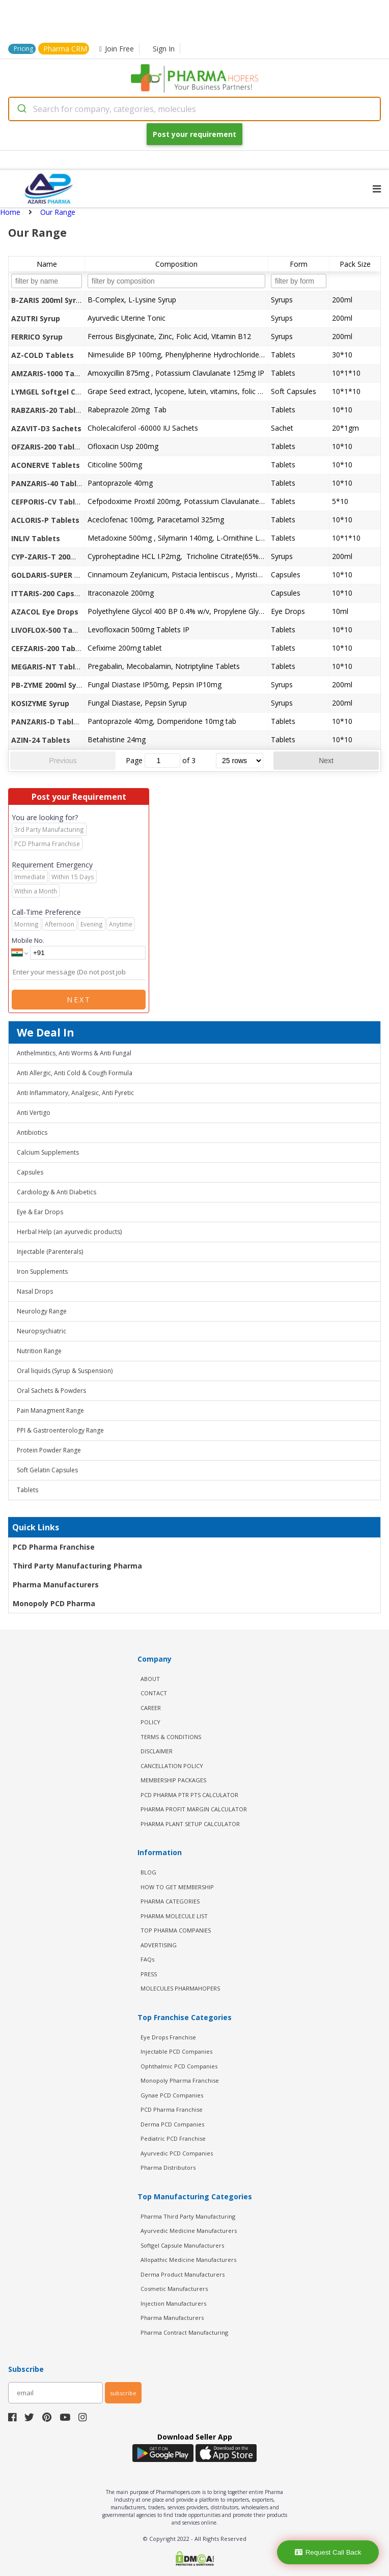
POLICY (150, 1722)
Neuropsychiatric (41, 1331)
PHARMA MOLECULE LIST (174, 1916)
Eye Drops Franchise (168, 2037)
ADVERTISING (159, 1945)
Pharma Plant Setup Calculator (190, 1824)
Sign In (164, 48)
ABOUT (150, 1679)
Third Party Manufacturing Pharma (77, 1566)
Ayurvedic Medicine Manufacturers (189, 2230)
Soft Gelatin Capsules (47, 1470)
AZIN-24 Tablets (40, 740)
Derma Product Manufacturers (183, 2274)
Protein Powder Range (49, 1450)
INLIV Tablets (35, 538)
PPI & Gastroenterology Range (60, 1430)
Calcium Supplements (48, 1152)
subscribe (123, 2393)
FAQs (147, 1959)
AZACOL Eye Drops (44, 612)
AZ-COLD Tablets (42, 355)
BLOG (148, 1872)
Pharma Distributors (168, 2167)
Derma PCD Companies (172, 2124)
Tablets (27, 1490)
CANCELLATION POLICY (172, 1766)
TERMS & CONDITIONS (171, 1737)
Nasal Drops (35, 1291)
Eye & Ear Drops (40, 1212)
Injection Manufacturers (173, 2303)
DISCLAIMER (157, 1751)
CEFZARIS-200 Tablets (50, 648)
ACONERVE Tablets (45, 465)
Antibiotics (32, 1132)
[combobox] (194, 109)
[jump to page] (162, 760)
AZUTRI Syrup (35, 318)
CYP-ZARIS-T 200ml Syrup (56, 557)
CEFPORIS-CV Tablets (49, 502)
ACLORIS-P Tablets (45, 520)
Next (326, 761)
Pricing (23, 48)
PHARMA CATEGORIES (170, 1901)
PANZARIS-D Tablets (48, 721)
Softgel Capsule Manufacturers (182, 2245)
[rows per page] (239, 760)
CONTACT (154, 1693)
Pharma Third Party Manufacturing (188, 2216)
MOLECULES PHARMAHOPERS (180, 1988)
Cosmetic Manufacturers (174, 2288)
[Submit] (21, 109)
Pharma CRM (65, 48)
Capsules (30, 1172)
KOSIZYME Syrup (40, 703)
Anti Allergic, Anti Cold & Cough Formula (74, 1073)
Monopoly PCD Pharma (54, 1603)
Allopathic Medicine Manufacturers (188, 2259)
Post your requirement (194, 134)
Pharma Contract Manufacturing (184, 2332)
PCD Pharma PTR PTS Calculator (189, 1795)
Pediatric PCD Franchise (173, 2138)
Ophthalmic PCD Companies (179, 2066)
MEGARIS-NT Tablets (49, 666)
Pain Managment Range (50, 1410)
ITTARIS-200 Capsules (50, 593)
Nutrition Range (39, 1351)
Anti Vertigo (33, 1112)
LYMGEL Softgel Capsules (57, 392)
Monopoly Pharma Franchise (180, 2080)
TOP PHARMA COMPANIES (176, 1930)
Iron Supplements (42, 1271)
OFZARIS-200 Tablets (49, 447)
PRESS (149, 1974)
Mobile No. (28, 940)
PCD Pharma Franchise (54, 1547)
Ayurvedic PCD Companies (177, 2153)
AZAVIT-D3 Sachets (46, 428)
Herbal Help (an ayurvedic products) (69, 1231)
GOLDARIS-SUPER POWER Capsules (73, 575)
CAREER (151, 1708)
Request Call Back (328, 2552)
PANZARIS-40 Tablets (50, 483)
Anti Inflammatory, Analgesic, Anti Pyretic (75, 1092)
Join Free (116, 48)
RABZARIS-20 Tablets (49, 410)
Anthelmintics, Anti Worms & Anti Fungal (74, 1053)
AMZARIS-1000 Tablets (52, 373)
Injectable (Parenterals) (50, 1251)
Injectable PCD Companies (176, 2051)
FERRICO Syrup (37, 337)
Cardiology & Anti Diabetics (56, 1192)
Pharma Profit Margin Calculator (194, 1809)
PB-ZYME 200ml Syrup (50, 685)
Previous (62, 761)
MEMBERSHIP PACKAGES (173, 1780)
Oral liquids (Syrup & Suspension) (65, 1370)
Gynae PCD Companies (172, 2095)
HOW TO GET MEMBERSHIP (177, 1887)
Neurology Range (42, 1311)
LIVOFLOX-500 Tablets (51, 630)
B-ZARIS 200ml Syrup (48, 300)
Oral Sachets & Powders (51, 1390)
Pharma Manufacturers (56, 1584)
